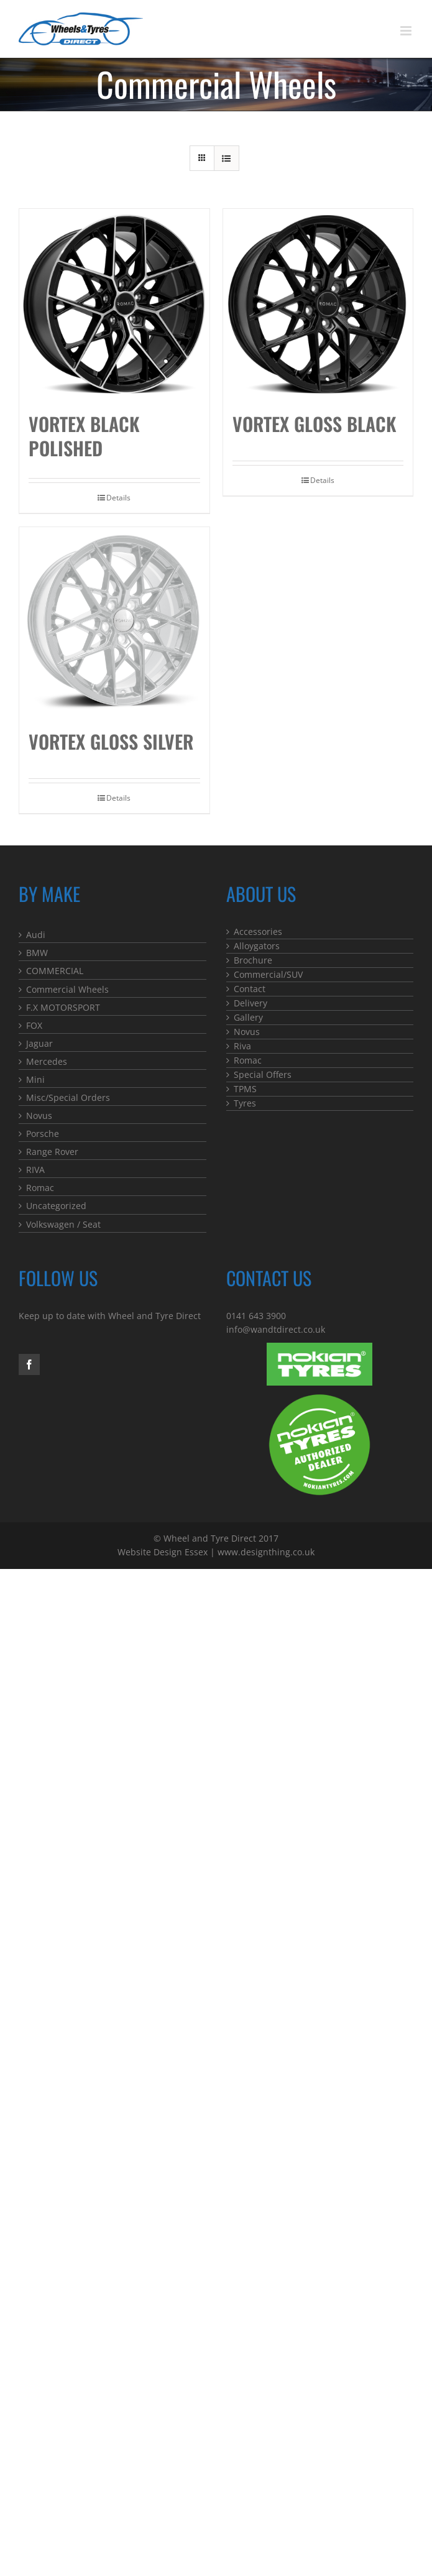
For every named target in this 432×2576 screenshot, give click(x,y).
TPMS (245, 1089)
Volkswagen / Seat (63, 1224)
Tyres (245, 1103)
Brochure (253, 960)
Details (118, 497)
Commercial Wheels (67, 989)
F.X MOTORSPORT (63, 1007)
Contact (249, 989)
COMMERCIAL (54, 971)
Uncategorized (56, 1206)
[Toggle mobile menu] (406, 30)
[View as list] (226, 158)
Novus (39, 1115)
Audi (35, 935)
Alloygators (257, 946)
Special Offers (263, 1074)
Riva (242, 1046)
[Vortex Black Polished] (114, 304)
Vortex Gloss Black (314, 424)
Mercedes (46, 1061)
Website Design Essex (162, 1552)
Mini (35, 1079)
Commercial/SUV (268, 974)
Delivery (250, 1003)
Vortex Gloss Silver (111, 741)
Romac (40, 1188)
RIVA (35, 1169)
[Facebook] (29, 1364)
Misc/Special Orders (68, 1097)
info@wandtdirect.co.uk (275, 1329)
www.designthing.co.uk (266, 1552)
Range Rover (52, 1151)
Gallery (248, 1017)
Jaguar (39, 1043)
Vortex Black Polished (84, 436)
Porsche (42, 1133)
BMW (37, 953)
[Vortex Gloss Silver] (114, 622)
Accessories (258, 931)
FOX (34, 1025)
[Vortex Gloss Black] (318, 304)
